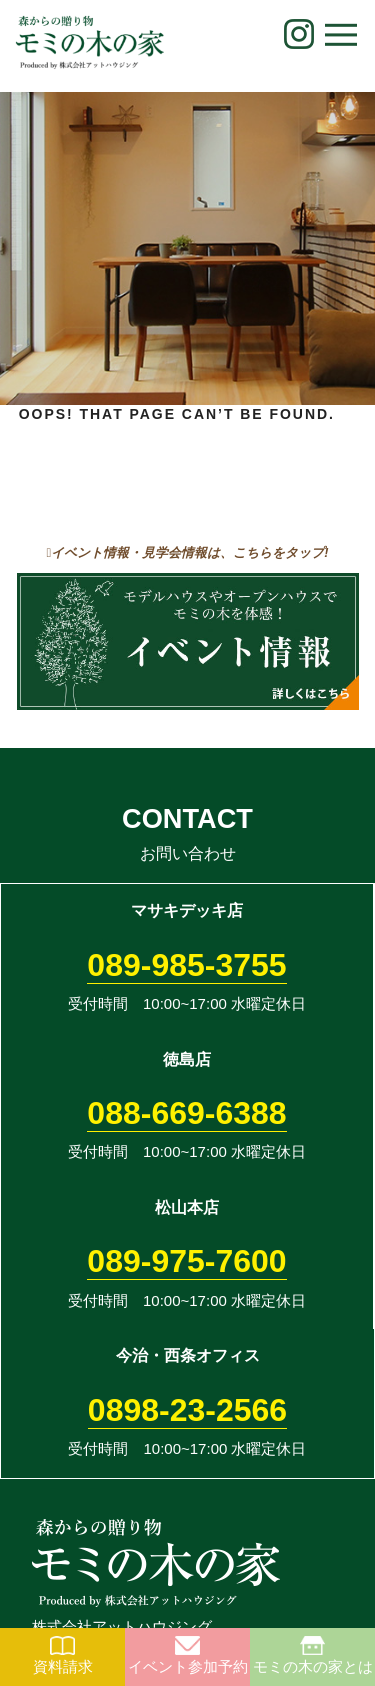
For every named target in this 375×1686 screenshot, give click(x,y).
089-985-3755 (186, 965)
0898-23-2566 (187, 1410)
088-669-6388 (186, 1113)
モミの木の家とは (313, 1655)
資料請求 (63, 1655)
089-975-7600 (186, 1261)
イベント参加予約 (188, 1655)
